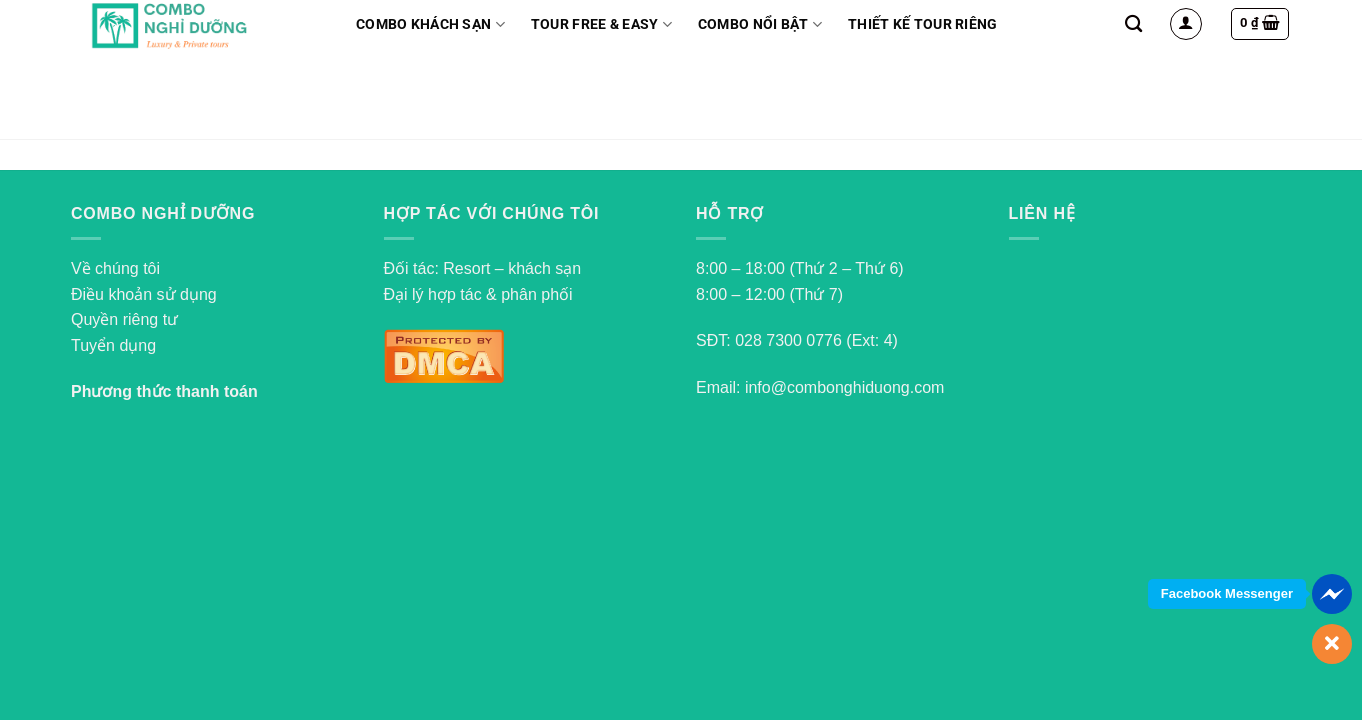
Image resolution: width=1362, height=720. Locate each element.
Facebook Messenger (1227, 593)
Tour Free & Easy (601, 24)
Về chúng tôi (115, 268)
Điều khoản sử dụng (144, 294)
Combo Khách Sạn (430, 24)
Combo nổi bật (760, 24)
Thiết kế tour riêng (922, 24)
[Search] (1133, 24)
